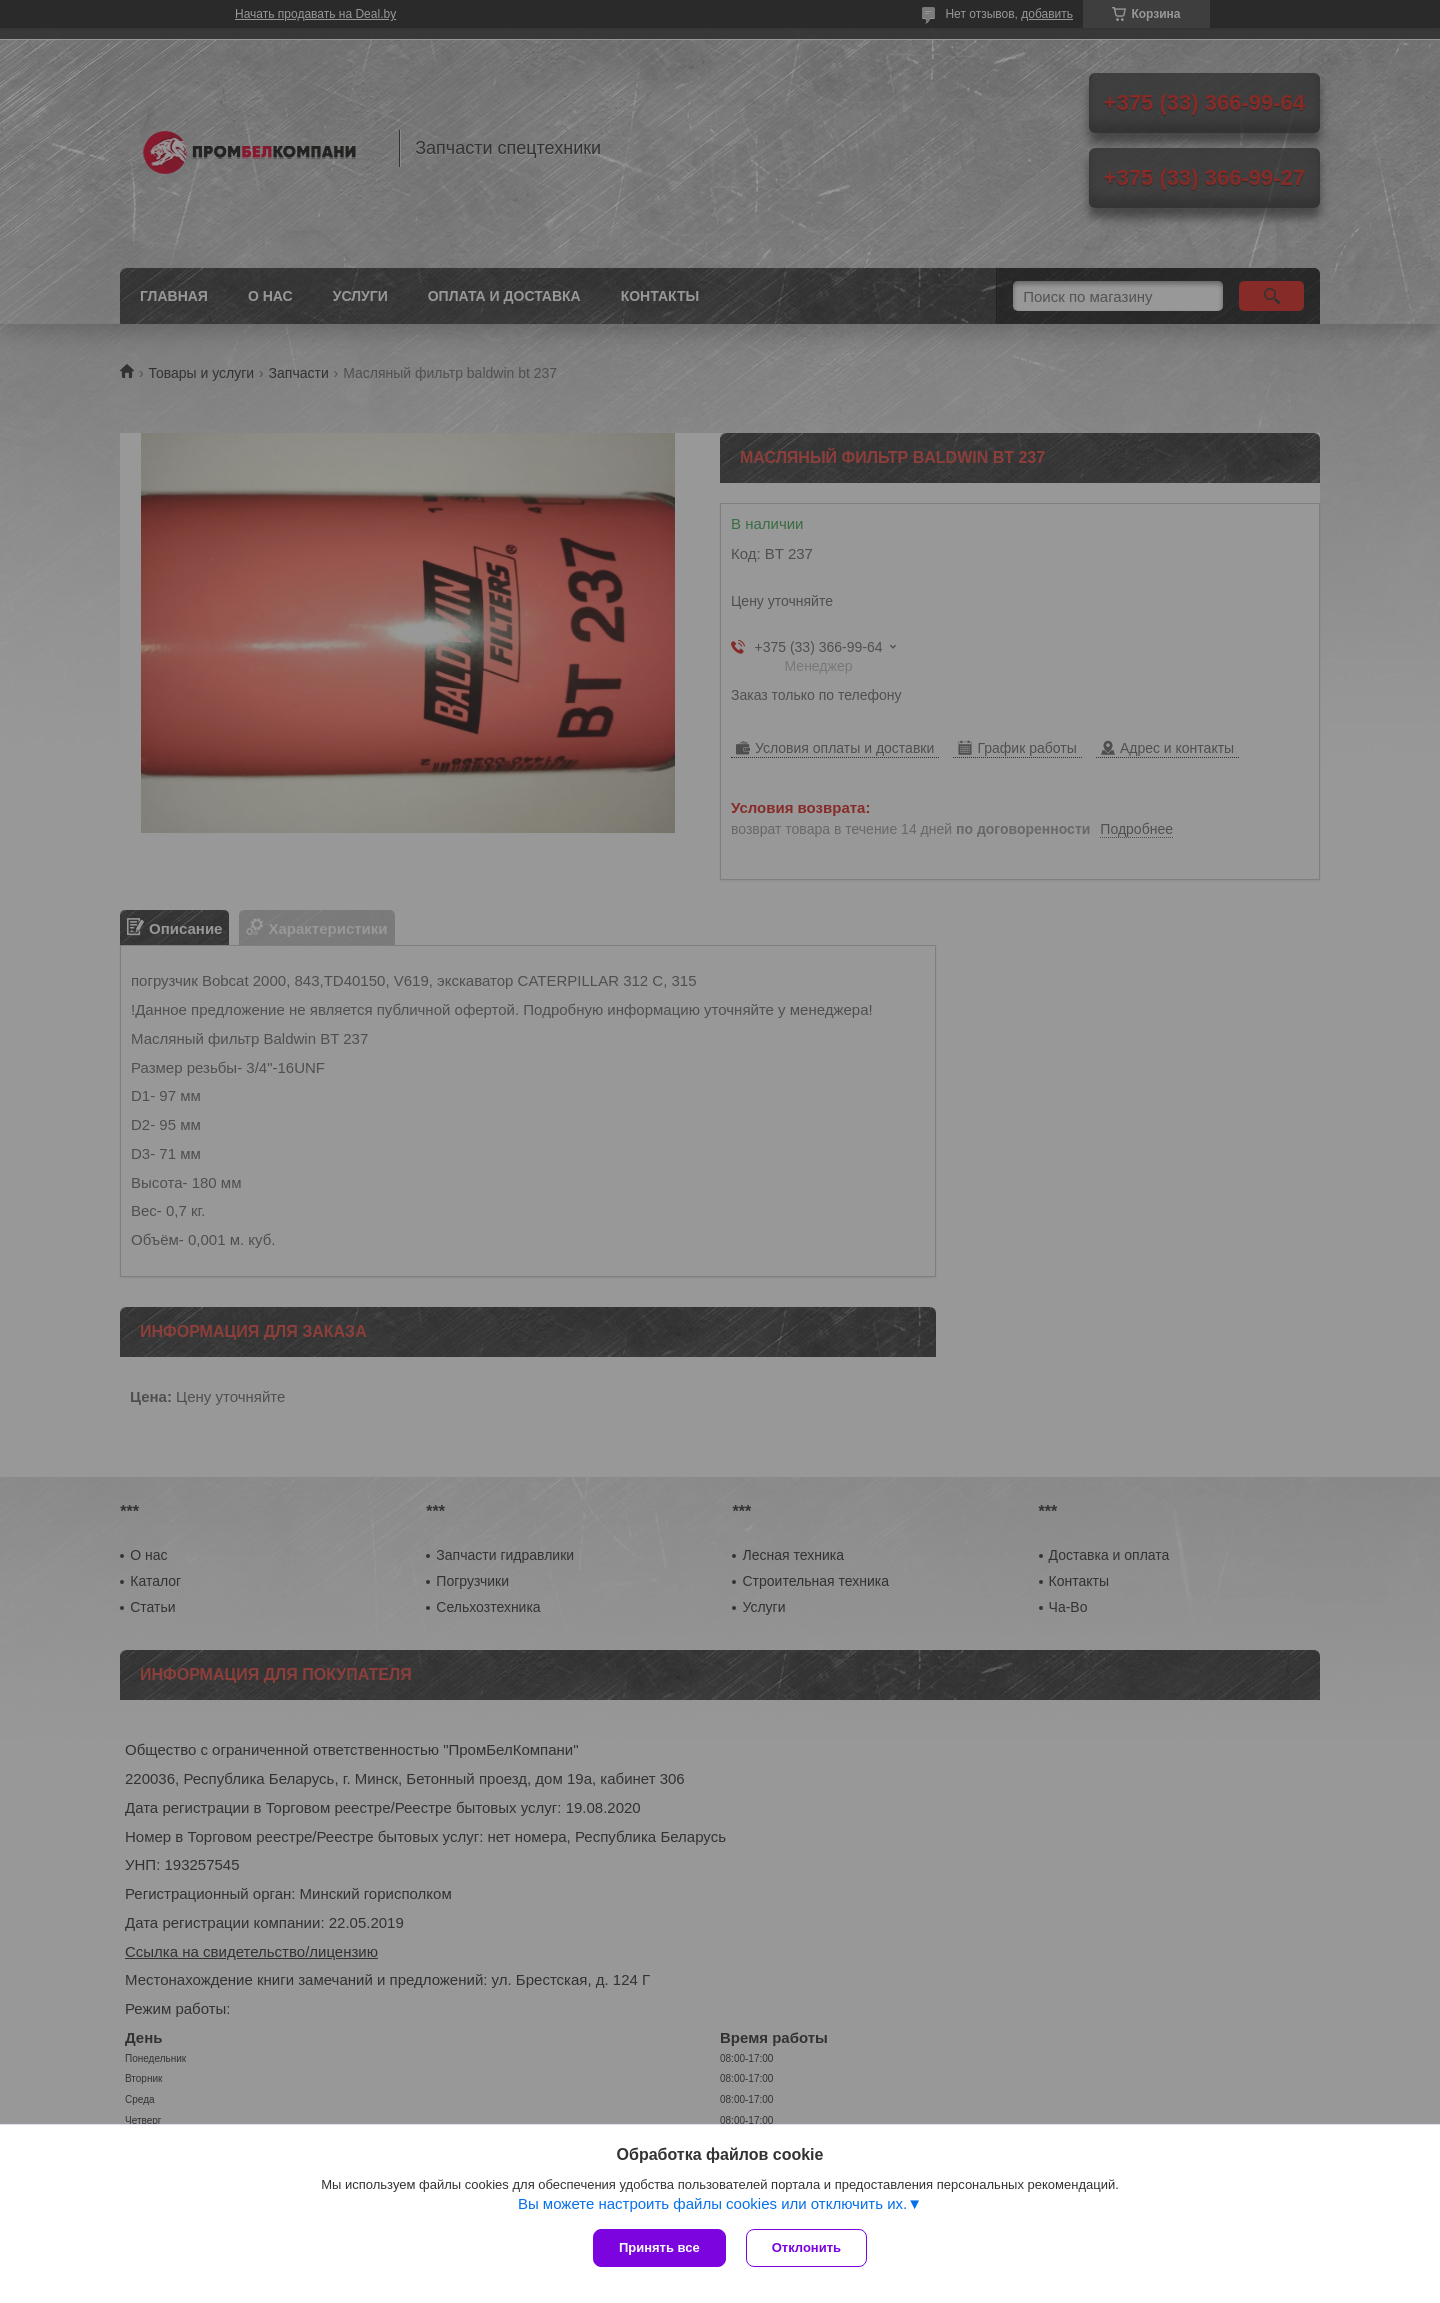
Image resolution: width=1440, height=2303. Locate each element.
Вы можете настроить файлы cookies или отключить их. (712, 2203)
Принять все (659, 2247)
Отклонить (806, 2247)
